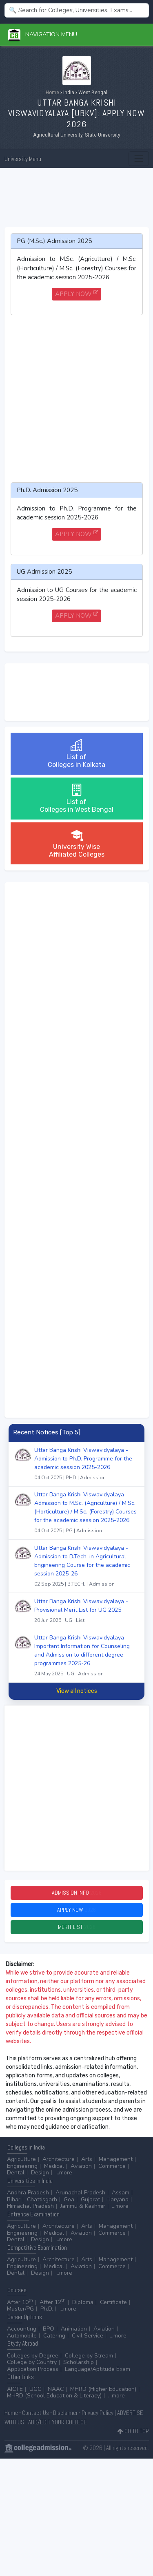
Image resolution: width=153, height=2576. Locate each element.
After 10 (20, 2302)
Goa (69, 2199)
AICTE (15, 2389)
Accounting (21, 2329)
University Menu (22, 159)
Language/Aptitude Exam (97, 2369)
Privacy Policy (97, 2413)
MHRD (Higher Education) (103, 2389)
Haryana (117, 2199)
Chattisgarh (42, 2199)
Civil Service (87, 2336)
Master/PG (20, 2309)
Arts (86, 2159)
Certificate (113, 2302)
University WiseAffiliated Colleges (76, 843)
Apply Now (76, 1909)
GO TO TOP (133, 2431)
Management (116, 2159)
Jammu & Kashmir (82, 2206)
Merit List (76, 1927)
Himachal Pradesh (30, 2206)
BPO (48, 2329)
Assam (120, 2192)
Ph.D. (46, 2309)
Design (40, 2172)
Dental (15, 2172)
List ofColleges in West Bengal (76, 798)
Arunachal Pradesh (80, 2192)
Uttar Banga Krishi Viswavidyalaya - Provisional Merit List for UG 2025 (86, 1611)
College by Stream (89, 2355)
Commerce (112, 2166)
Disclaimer (65, 2413)
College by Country (32, 2362)
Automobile (22, 2336)
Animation (74, 2329)
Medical (54, 2166)
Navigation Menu (42, 34)
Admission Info (77, 1892)
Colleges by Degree (32, 2355)
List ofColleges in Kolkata (76, 754)
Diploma (82, 2302)
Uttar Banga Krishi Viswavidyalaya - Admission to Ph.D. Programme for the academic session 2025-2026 (86, 1464)
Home (52, 92)
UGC (35, 2389)
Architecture (58, 2159)
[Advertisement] (76, 197)
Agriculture (21, 2159)
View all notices (76, 1691)
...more (63, 2172)
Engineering (22, 2166)
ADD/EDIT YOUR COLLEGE (57, 2422)
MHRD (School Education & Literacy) (54, 2395)
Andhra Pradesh (28, 2192)
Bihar (13, 2199)
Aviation (81, 2166)
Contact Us (35, 2413)
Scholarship (78, 2362)
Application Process (32, 2369)
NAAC (56, 2389)
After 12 (53, 2302)
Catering (54, 2336)
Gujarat (90, 2199)
